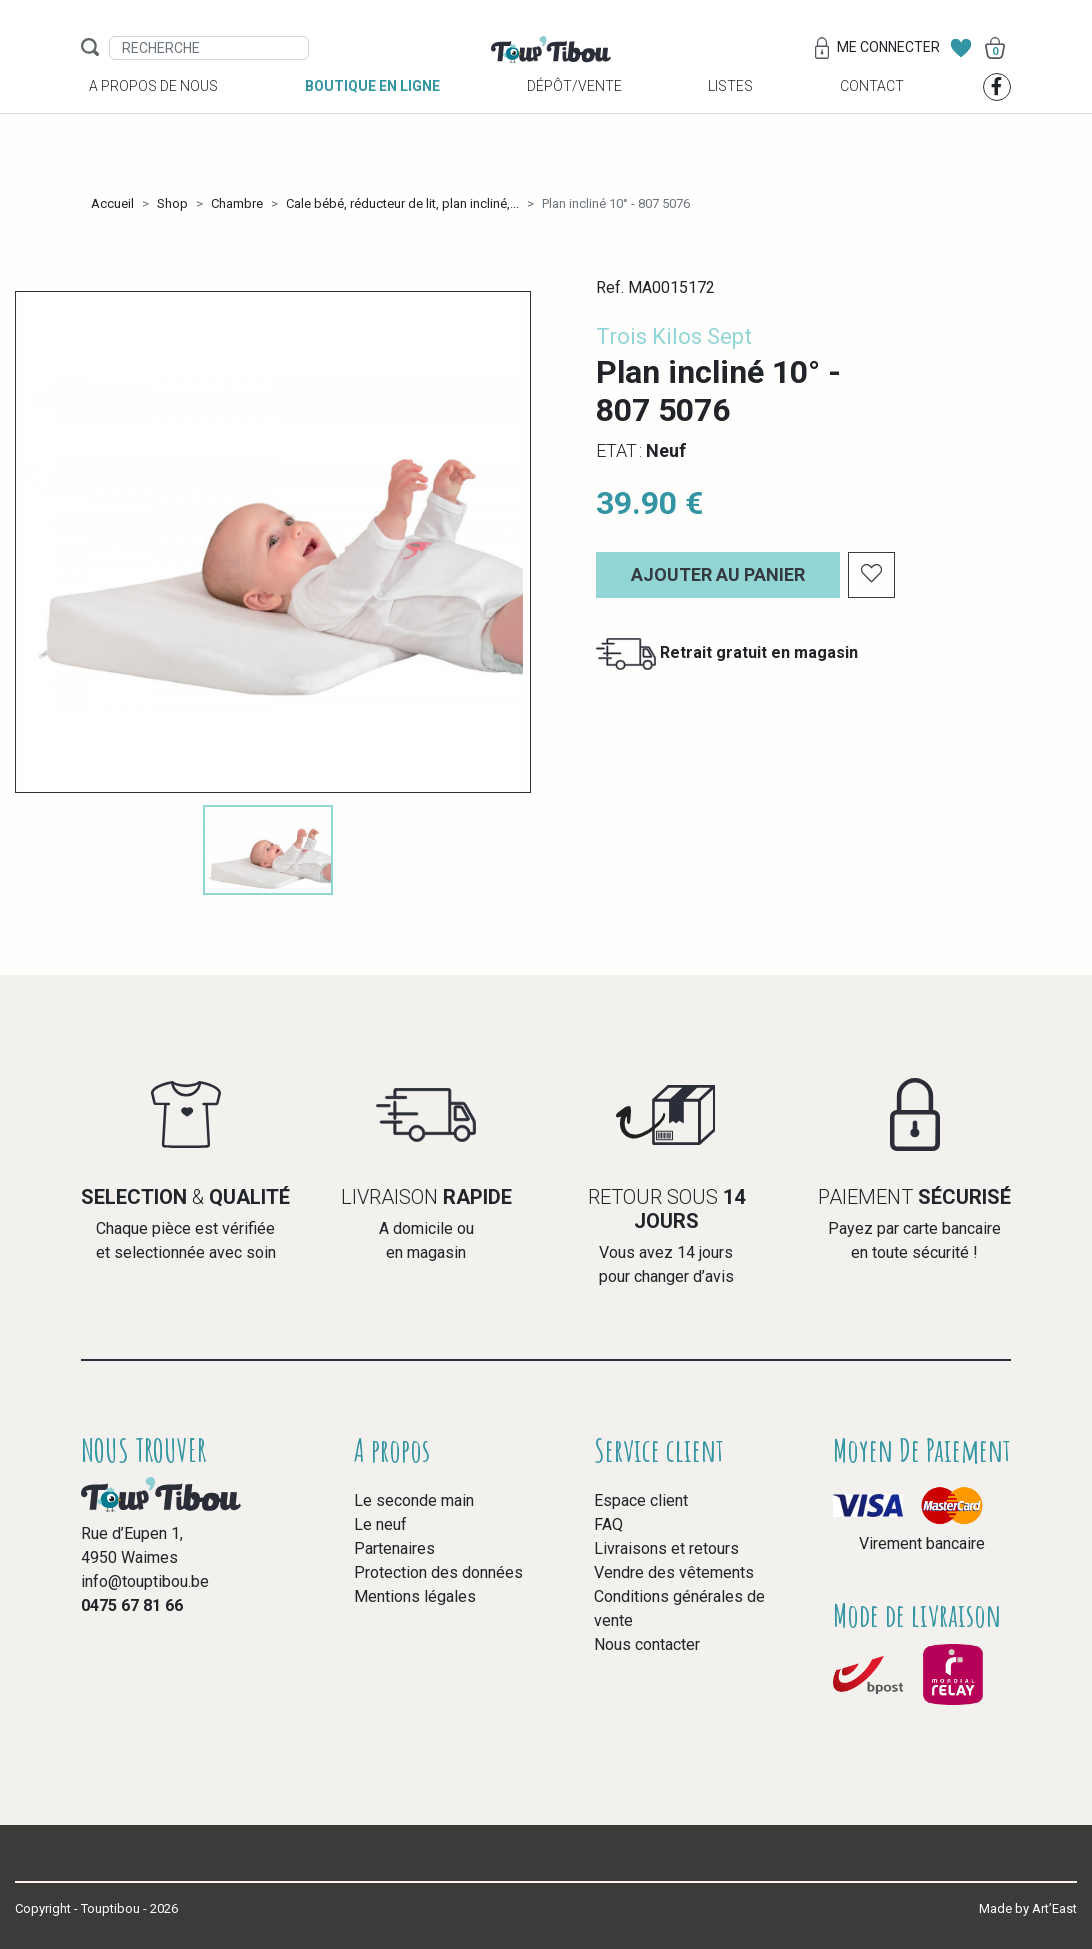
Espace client (641, 1500)
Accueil (112, 203)
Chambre (237, 203)
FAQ (608, 1524)
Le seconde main (414, 1500)
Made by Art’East (1028, 1908)
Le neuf (380, 1524)
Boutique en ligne (372, 111)
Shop (172, 203)
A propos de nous (153, 111)
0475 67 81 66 (132, 1605)
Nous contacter (647, 1644)
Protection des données (438, 1572)
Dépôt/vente (574, 111)
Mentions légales (415, 1596)
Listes (730, 111)
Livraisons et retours (666, 1548)
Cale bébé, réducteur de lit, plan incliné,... (402, 203)
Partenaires (394, 1548)
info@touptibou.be (145, 1581)
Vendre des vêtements (674, 1572)
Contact (872, 111)
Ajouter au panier (718, 574)
